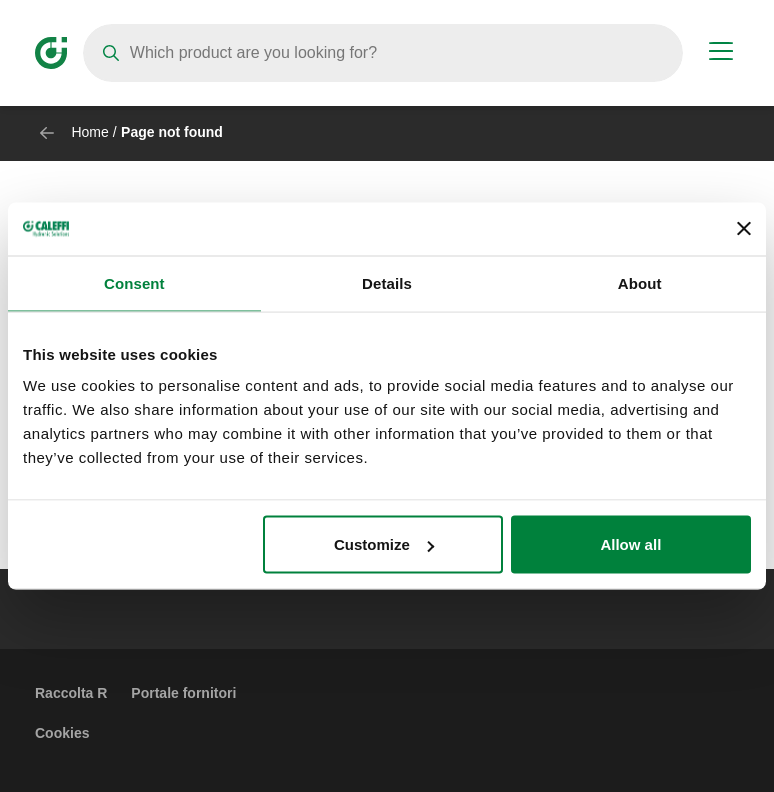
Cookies (62, 733)
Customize (384, 544)
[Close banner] (744, 229)
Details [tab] (387, 282)
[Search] (383, 53)
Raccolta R (71, 693)
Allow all (630, 544)
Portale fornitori (183, 693)
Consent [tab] (134, 282)
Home (89, 132)
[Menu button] (721, 54)
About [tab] (640, 282)
